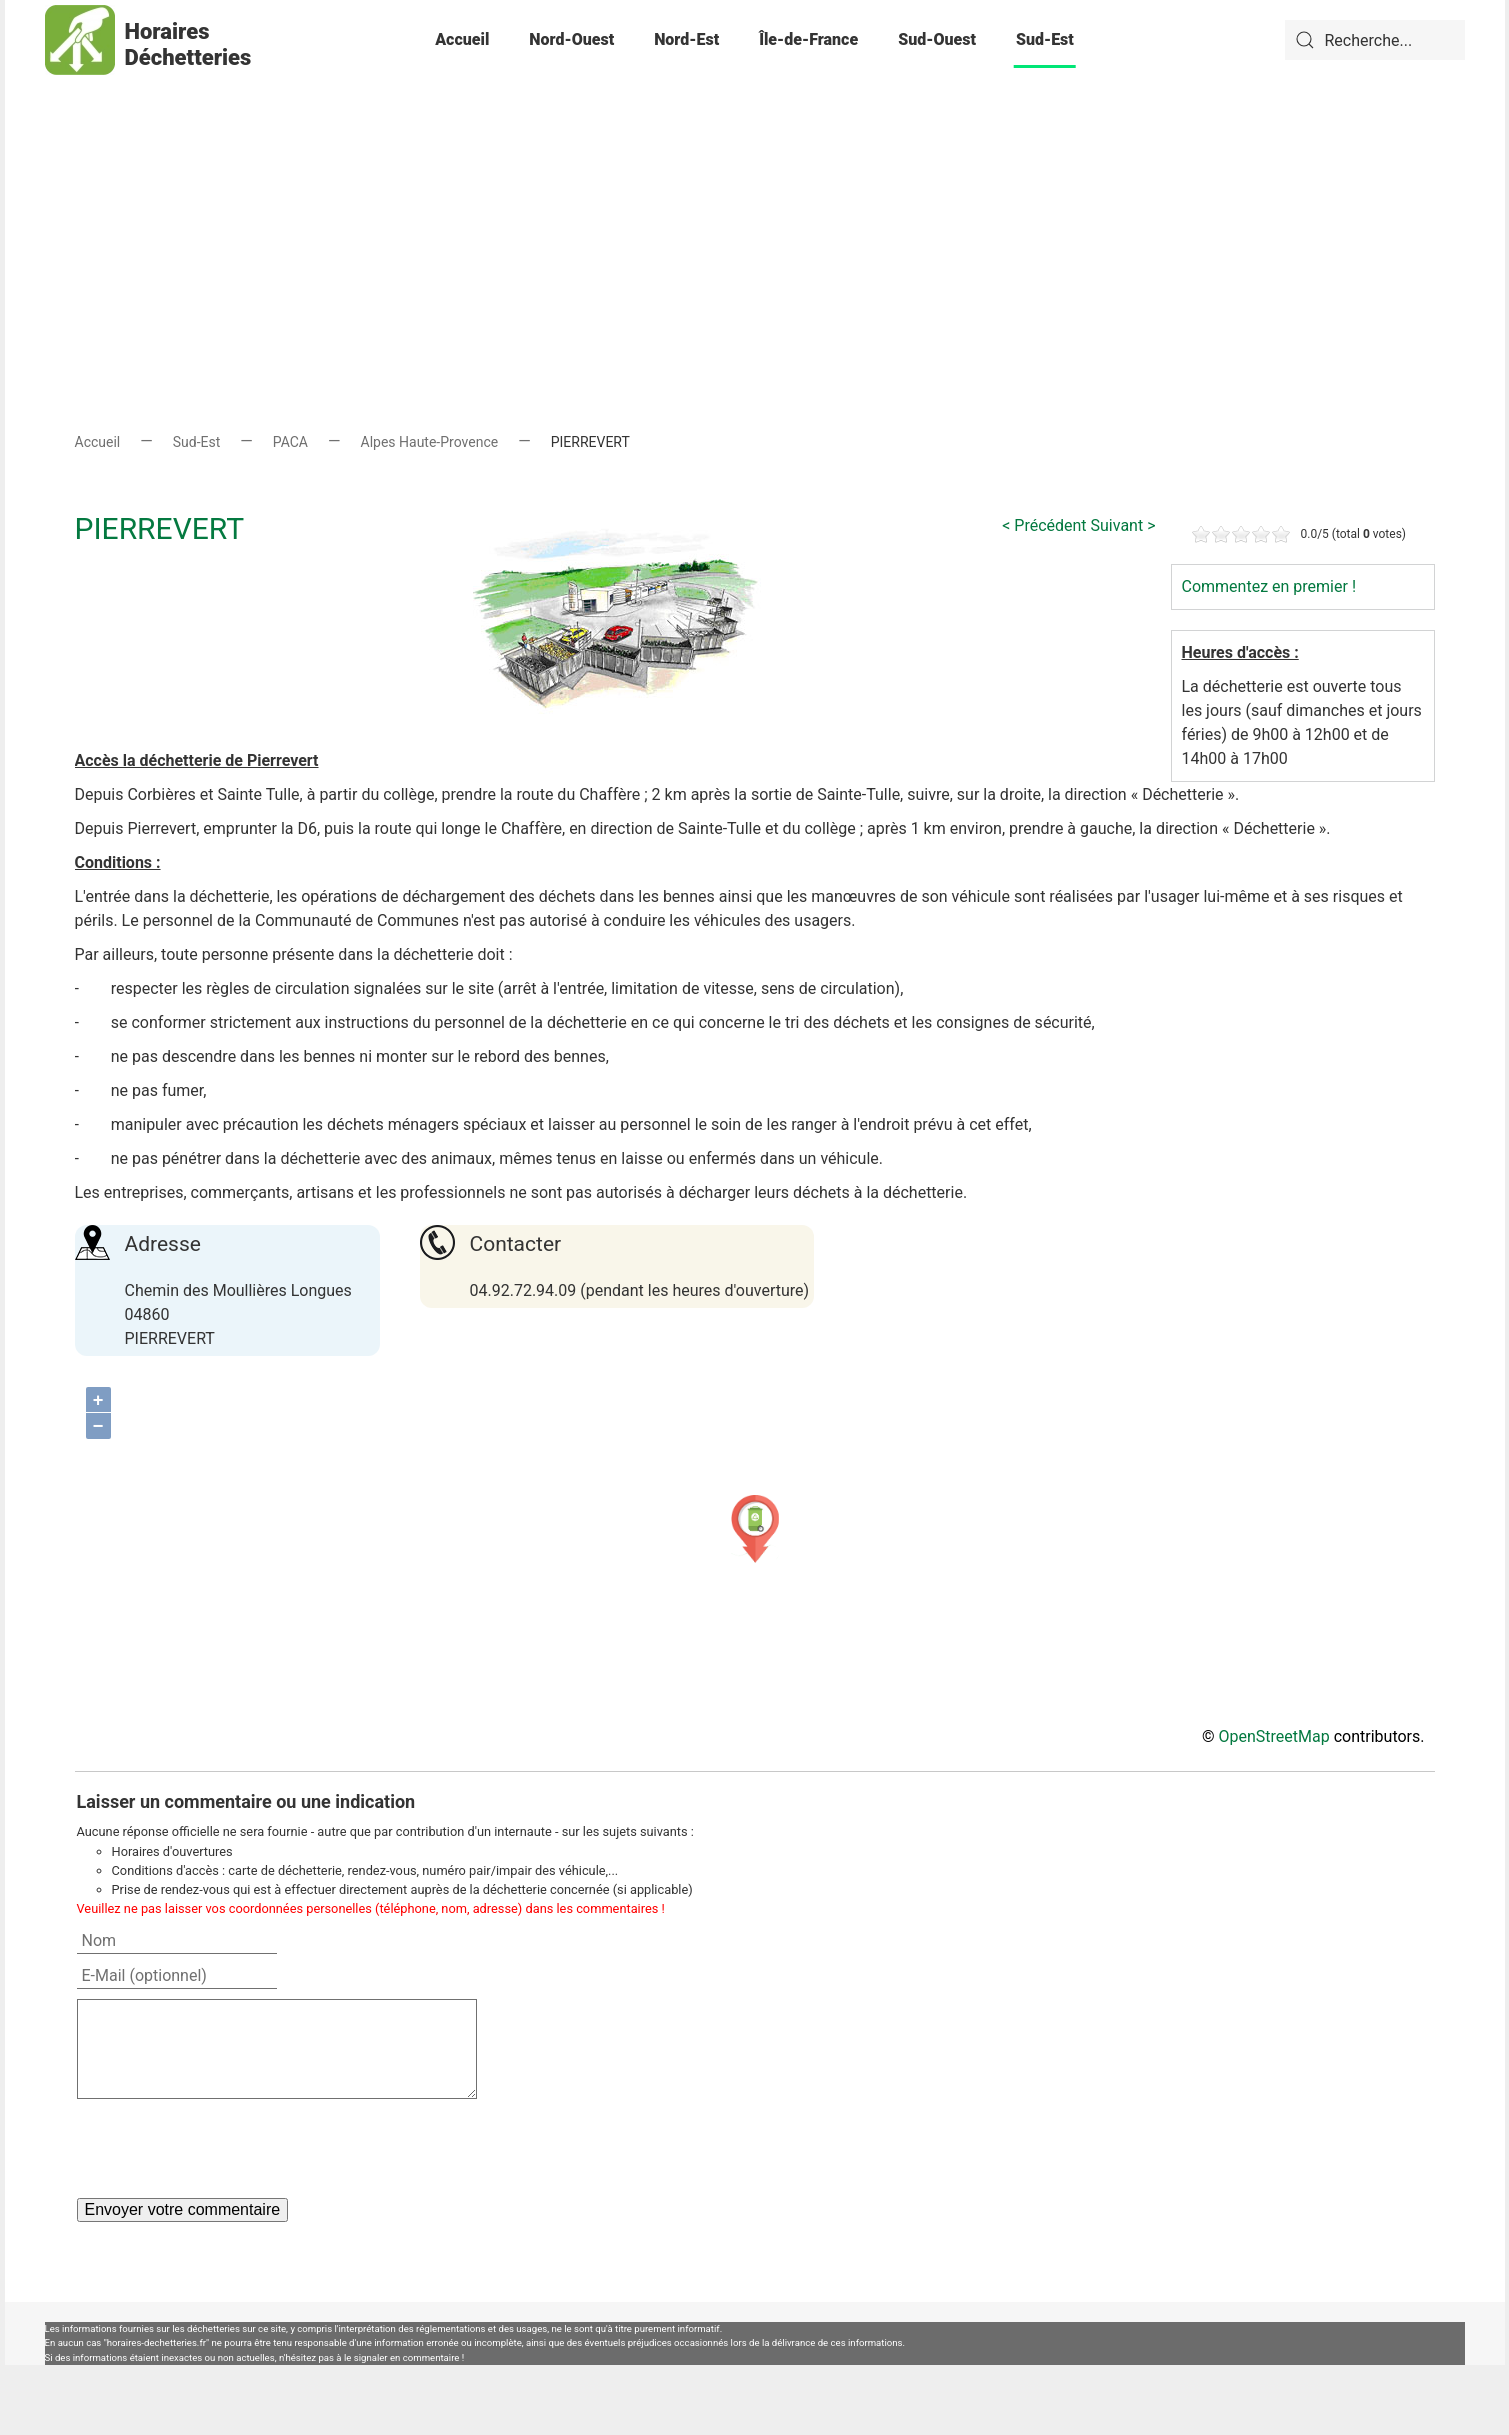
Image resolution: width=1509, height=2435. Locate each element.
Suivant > (1123, 525)
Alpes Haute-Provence (430, 442)
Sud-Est (1045, 39)
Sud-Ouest (937, 39)
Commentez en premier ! (1269, 586)
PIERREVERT (160, 528)
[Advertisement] (755, 220)
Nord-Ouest (571, 39)
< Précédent (1044, 525)
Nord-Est (686, 39)
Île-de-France (808, 39)
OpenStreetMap (1274, 1736)
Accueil (462, 39)
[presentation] (229, 2148)
